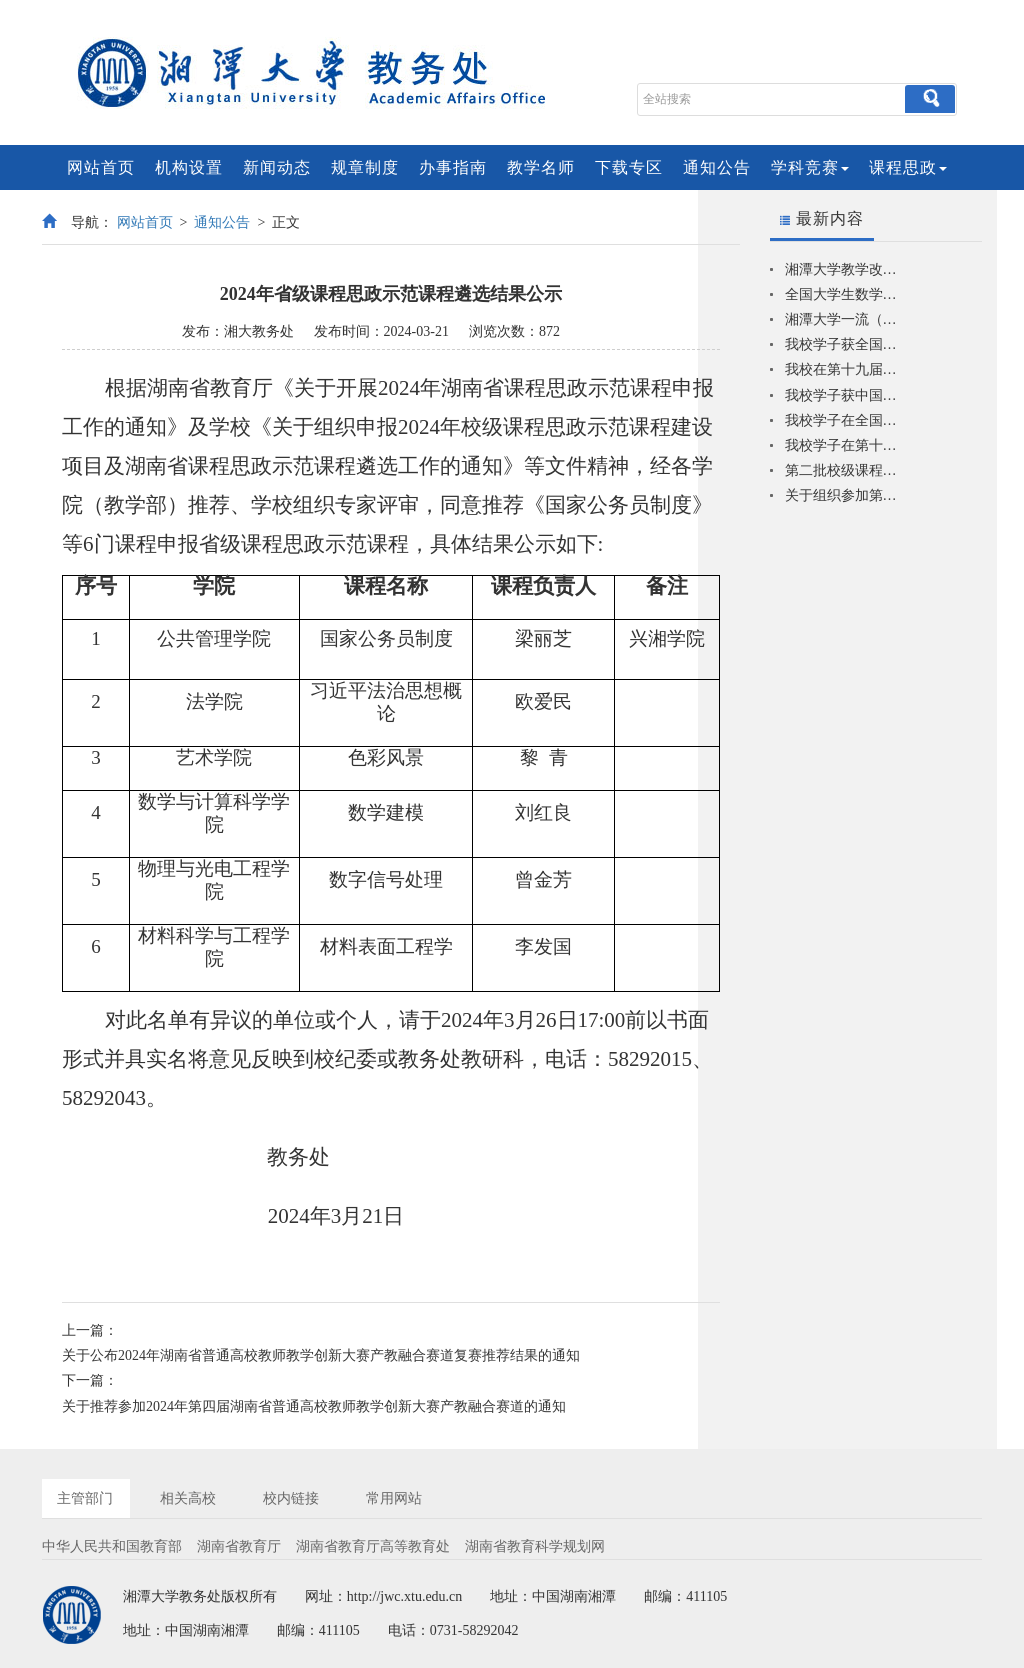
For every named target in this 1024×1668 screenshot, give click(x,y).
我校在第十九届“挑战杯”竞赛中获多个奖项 (841, 369)
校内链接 (291, 1498)
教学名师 (541, 167)
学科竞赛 (810, 167)
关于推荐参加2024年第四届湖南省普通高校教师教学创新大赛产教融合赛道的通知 (314, 1406)
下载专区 (629, 167)
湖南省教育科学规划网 (535, 1546)
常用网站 (394, 1498)
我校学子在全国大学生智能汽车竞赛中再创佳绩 (841, 420)
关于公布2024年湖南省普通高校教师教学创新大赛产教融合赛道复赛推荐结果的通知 (321, 1355)
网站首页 (101, 167)
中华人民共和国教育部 (112, 1546)
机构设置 (189, 167)
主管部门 (85, 1498)
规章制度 (365, 167)
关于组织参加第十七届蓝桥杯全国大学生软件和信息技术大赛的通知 (841, 495)
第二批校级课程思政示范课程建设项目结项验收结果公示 (841, 470)
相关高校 (188, 1498)
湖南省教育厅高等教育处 (373, 1546)
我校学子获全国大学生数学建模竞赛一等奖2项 (841, 344)
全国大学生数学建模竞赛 (841, 294)
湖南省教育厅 (239, 1546)
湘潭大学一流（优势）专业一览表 (841, 319)
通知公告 (717, 167)
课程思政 (908, 167)
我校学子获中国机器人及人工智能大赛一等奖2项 (841, 395)
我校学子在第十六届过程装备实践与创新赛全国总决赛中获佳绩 (841, 445)
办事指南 (453, 167)
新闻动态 (277, 167)
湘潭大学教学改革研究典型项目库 (841, 269)
